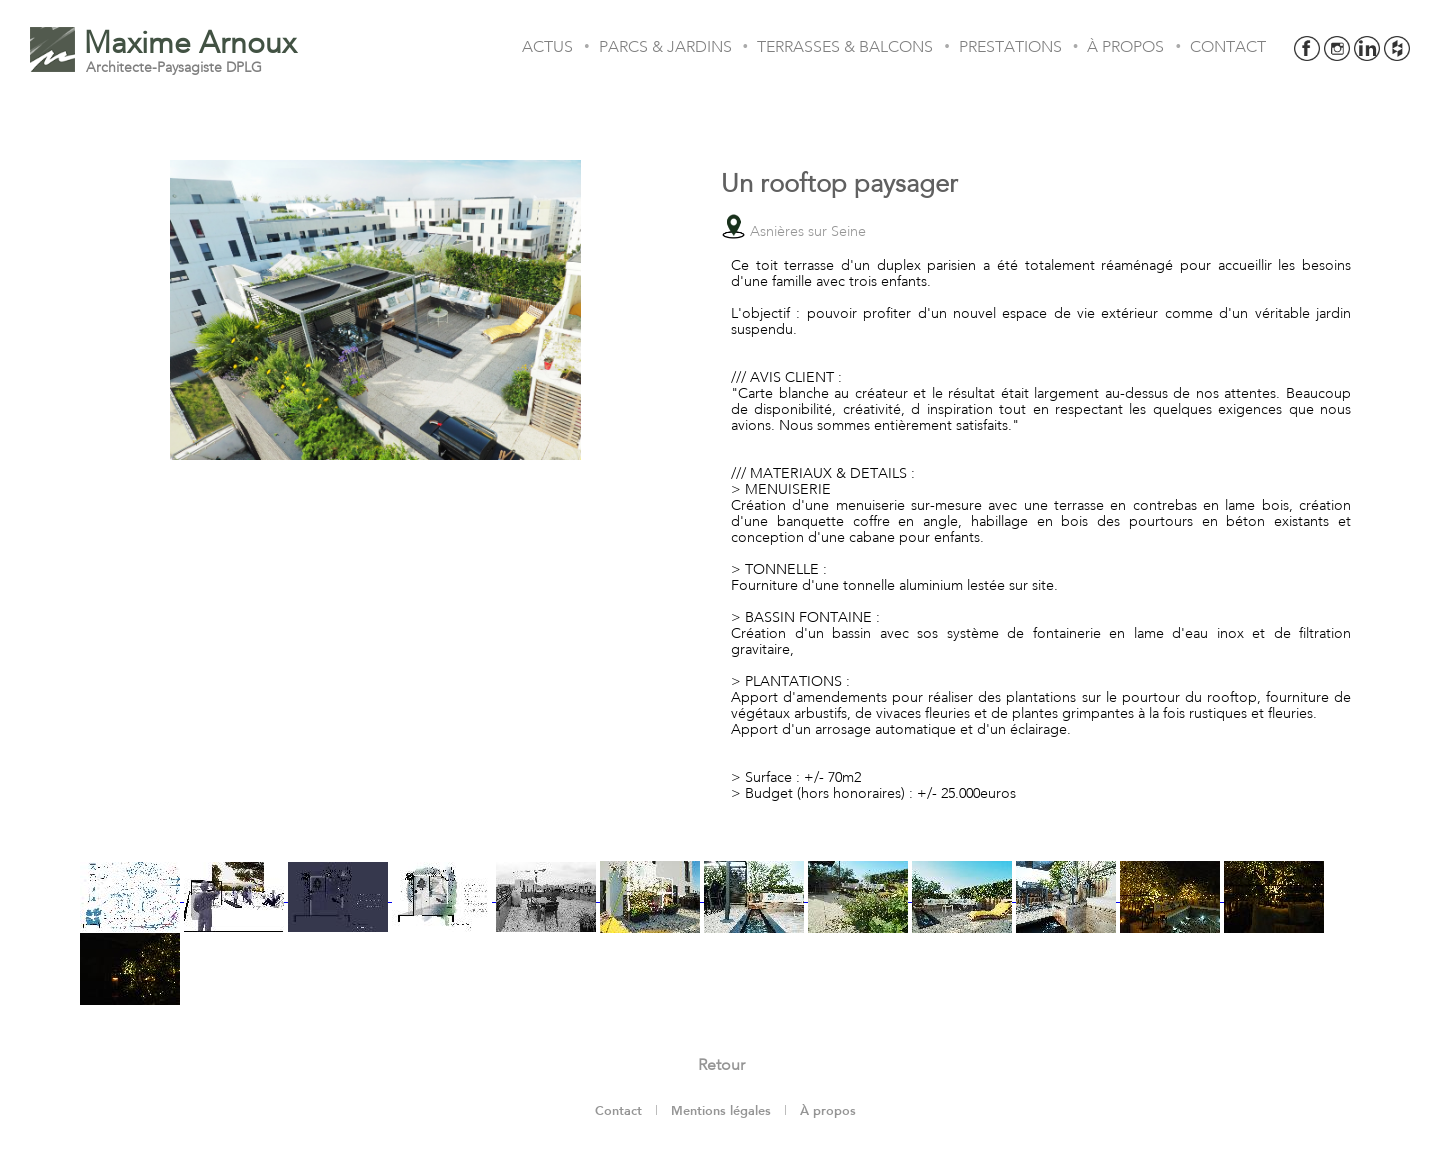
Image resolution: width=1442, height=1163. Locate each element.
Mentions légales (721, 1110)
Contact (618, 1110)
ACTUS (547, 46)
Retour (721, 1064)
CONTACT (1228, 46)
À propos (828, 1110)
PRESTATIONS (1010, 46)
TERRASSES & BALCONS (845, 46)
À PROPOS (1125, 46)
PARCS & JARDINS (665, 46)
